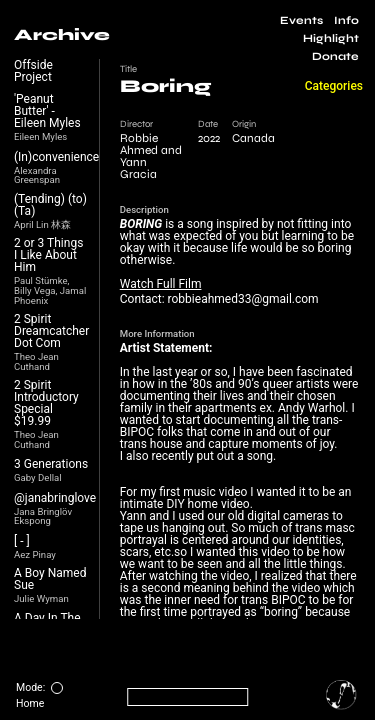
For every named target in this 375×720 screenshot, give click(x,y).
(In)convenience (56, 157)
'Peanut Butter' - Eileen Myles (47, 111)
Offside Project (33, 71)
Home (30, 703)
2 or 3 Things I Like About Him (48, 255)
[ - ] (22, 541)
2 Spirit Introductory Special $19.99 (46, 403)
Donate (335, 56)
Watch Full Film (161, 284)
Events (301, 20)
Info (346, 20)
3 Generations (51, 464)
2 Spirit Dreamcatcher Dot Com (51, 331)
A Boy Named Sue (50, 579)
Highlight (331, 38)
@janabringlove (55, 498)
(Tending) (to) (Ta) (50, 205)
